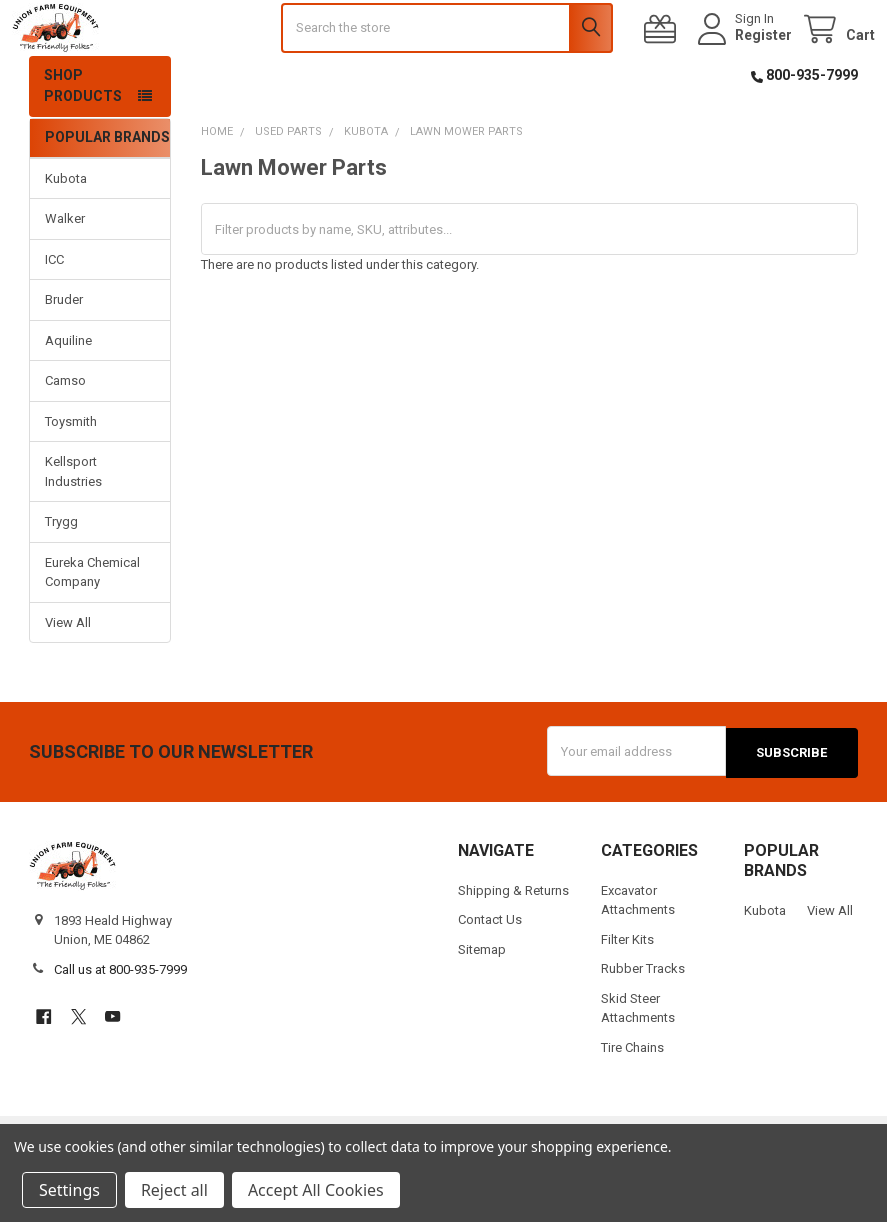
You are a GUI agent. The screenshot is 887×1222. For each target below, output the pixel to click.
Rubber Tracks (643, 1020)
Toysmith (71, 474)
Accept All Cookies (316, 1190)
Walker (65, 272)
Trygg (61, 575)
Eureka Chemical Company (92, 625)
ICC (54, 312)
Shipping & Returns (513, 942)
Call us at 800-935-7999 (120, 1021)
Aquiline (68, 393)
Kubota (66, 231)
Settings (69, 1190)
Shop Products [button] (83, 139)
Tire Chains (632, 1098)
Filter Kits (627, 991)
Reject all (174, 1190)
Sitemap (482, 1001)
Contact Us (490, 971)
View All (68, 675)
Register (746, 62)
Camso (65, 434)
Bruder (64, 353)
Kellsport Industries (73, 525)
